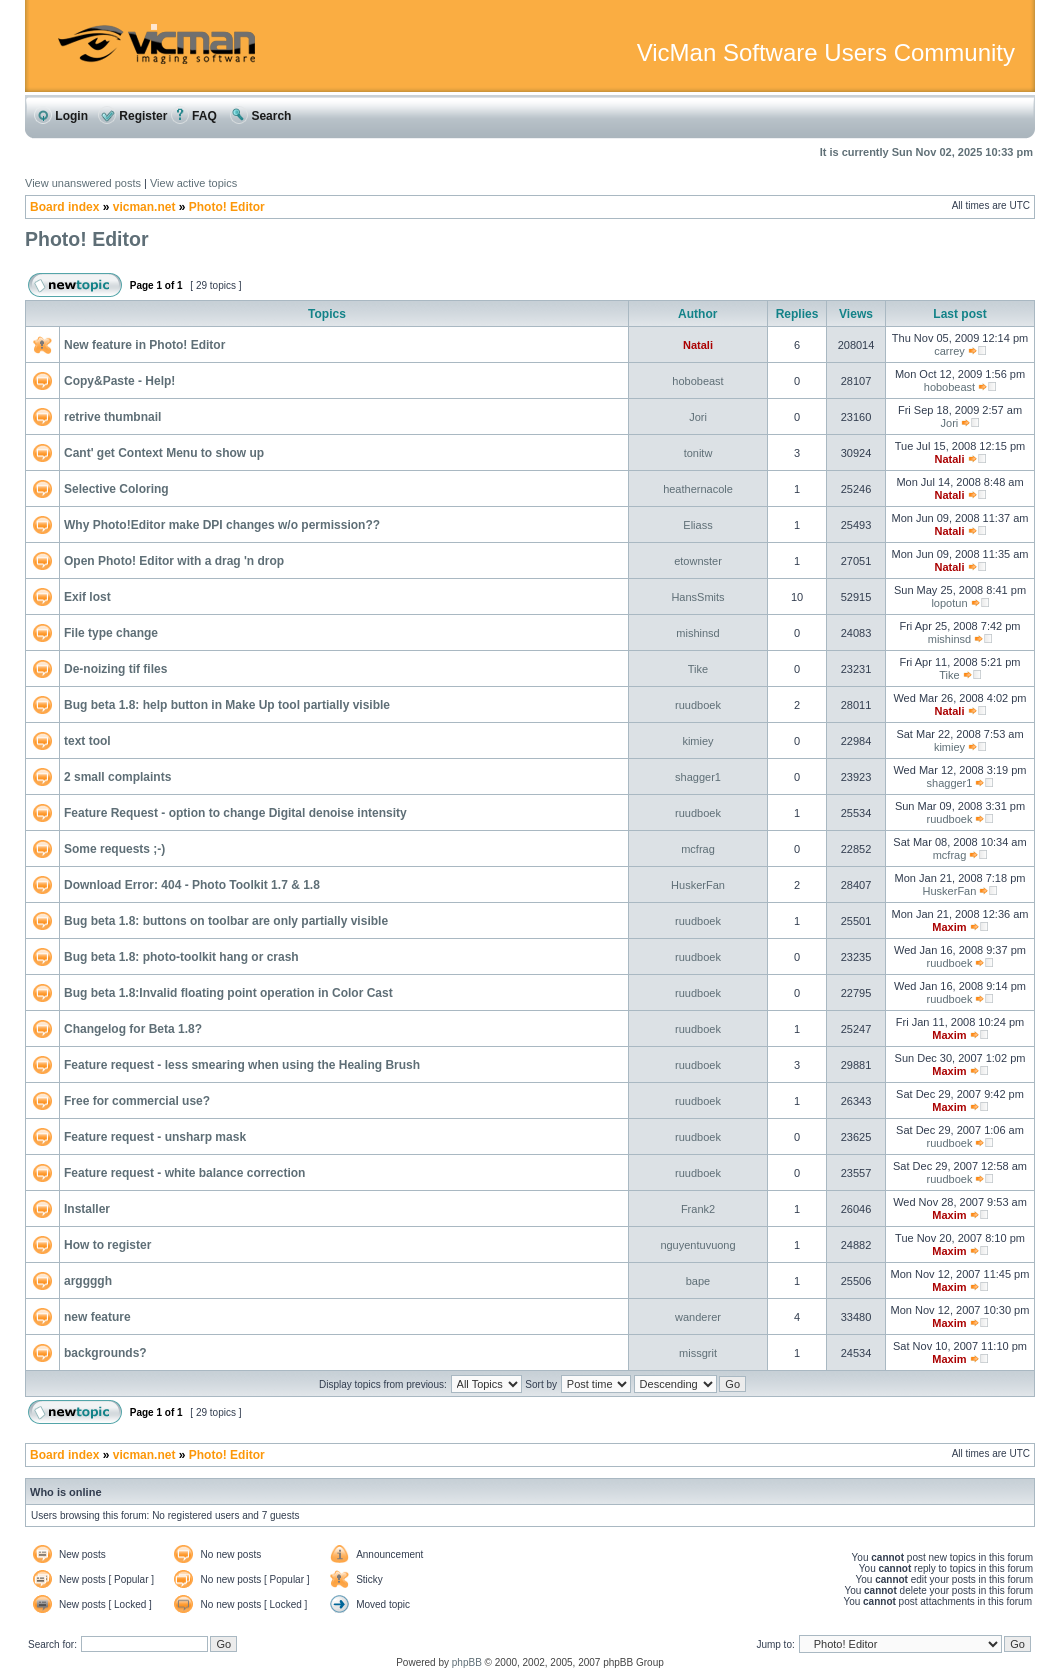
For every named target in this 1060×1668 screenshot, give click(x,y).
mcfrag (698, 849)
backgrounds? (105, 1353)
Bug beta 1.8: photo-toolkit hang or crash (181, 957)
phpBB (467, 1662)
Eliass (697, 525)
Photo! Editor (227, 207)
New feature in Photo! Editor (144, 345)
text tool (87, 741)
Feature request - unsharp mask (155, 1137)
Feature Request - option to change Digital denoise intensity (235, 813)
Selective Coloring (116, 489)
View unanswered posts (83, 183)
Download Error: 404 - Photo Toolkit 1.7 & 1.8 (192, 885)
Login (61, 116)
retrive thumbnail (112, 417)
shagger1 (698, 777)
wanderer (698, 1317)
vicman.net (144, 207)
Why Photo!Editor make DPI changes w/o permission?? (222, 525)
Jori (698, 417)
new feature (97, 1317)
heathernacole (698, 489)
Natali (698, 345)
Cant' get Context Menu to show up (164, 453)
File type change (111, 633)
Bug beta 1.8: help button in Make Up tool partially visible (227, 705)
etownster (698, 561)
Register (132, 116)
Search (260, 116)
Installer (87, 1209)
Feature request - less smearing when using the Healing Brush (242, 1065)
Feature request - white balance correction (184, 1173)
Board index (64, 207)
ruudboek (698, 705)
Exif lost (87, 597)
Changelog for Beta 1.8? (133, 1029)
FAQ (194, 116)
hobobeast (697, 381)
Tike (698, 669)
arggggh (88, 1281)
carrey (949, 351)
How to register (107, 1245)
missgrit (698, 1353)
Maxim (949, 927)
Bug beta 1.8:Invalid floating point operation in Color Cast (228, 993)
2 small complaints (117, 777)
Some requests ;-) (114, 849)
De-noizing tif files (115, 669)
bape (698, 1281)
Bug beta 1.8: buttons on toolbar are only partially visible (226, 921)
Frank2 (698, 1209)
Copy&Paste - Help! (119, 381)
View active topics (193, 183)
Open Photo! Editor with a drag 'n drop (174, 561)
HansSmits (697, 597)
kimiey (697, 741)
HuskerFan (698, 885)
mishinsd (697, 633)
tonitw (698, 453)
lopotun (949, 603)
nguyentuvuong (697, 1245)
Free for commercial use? (137, 1101)
